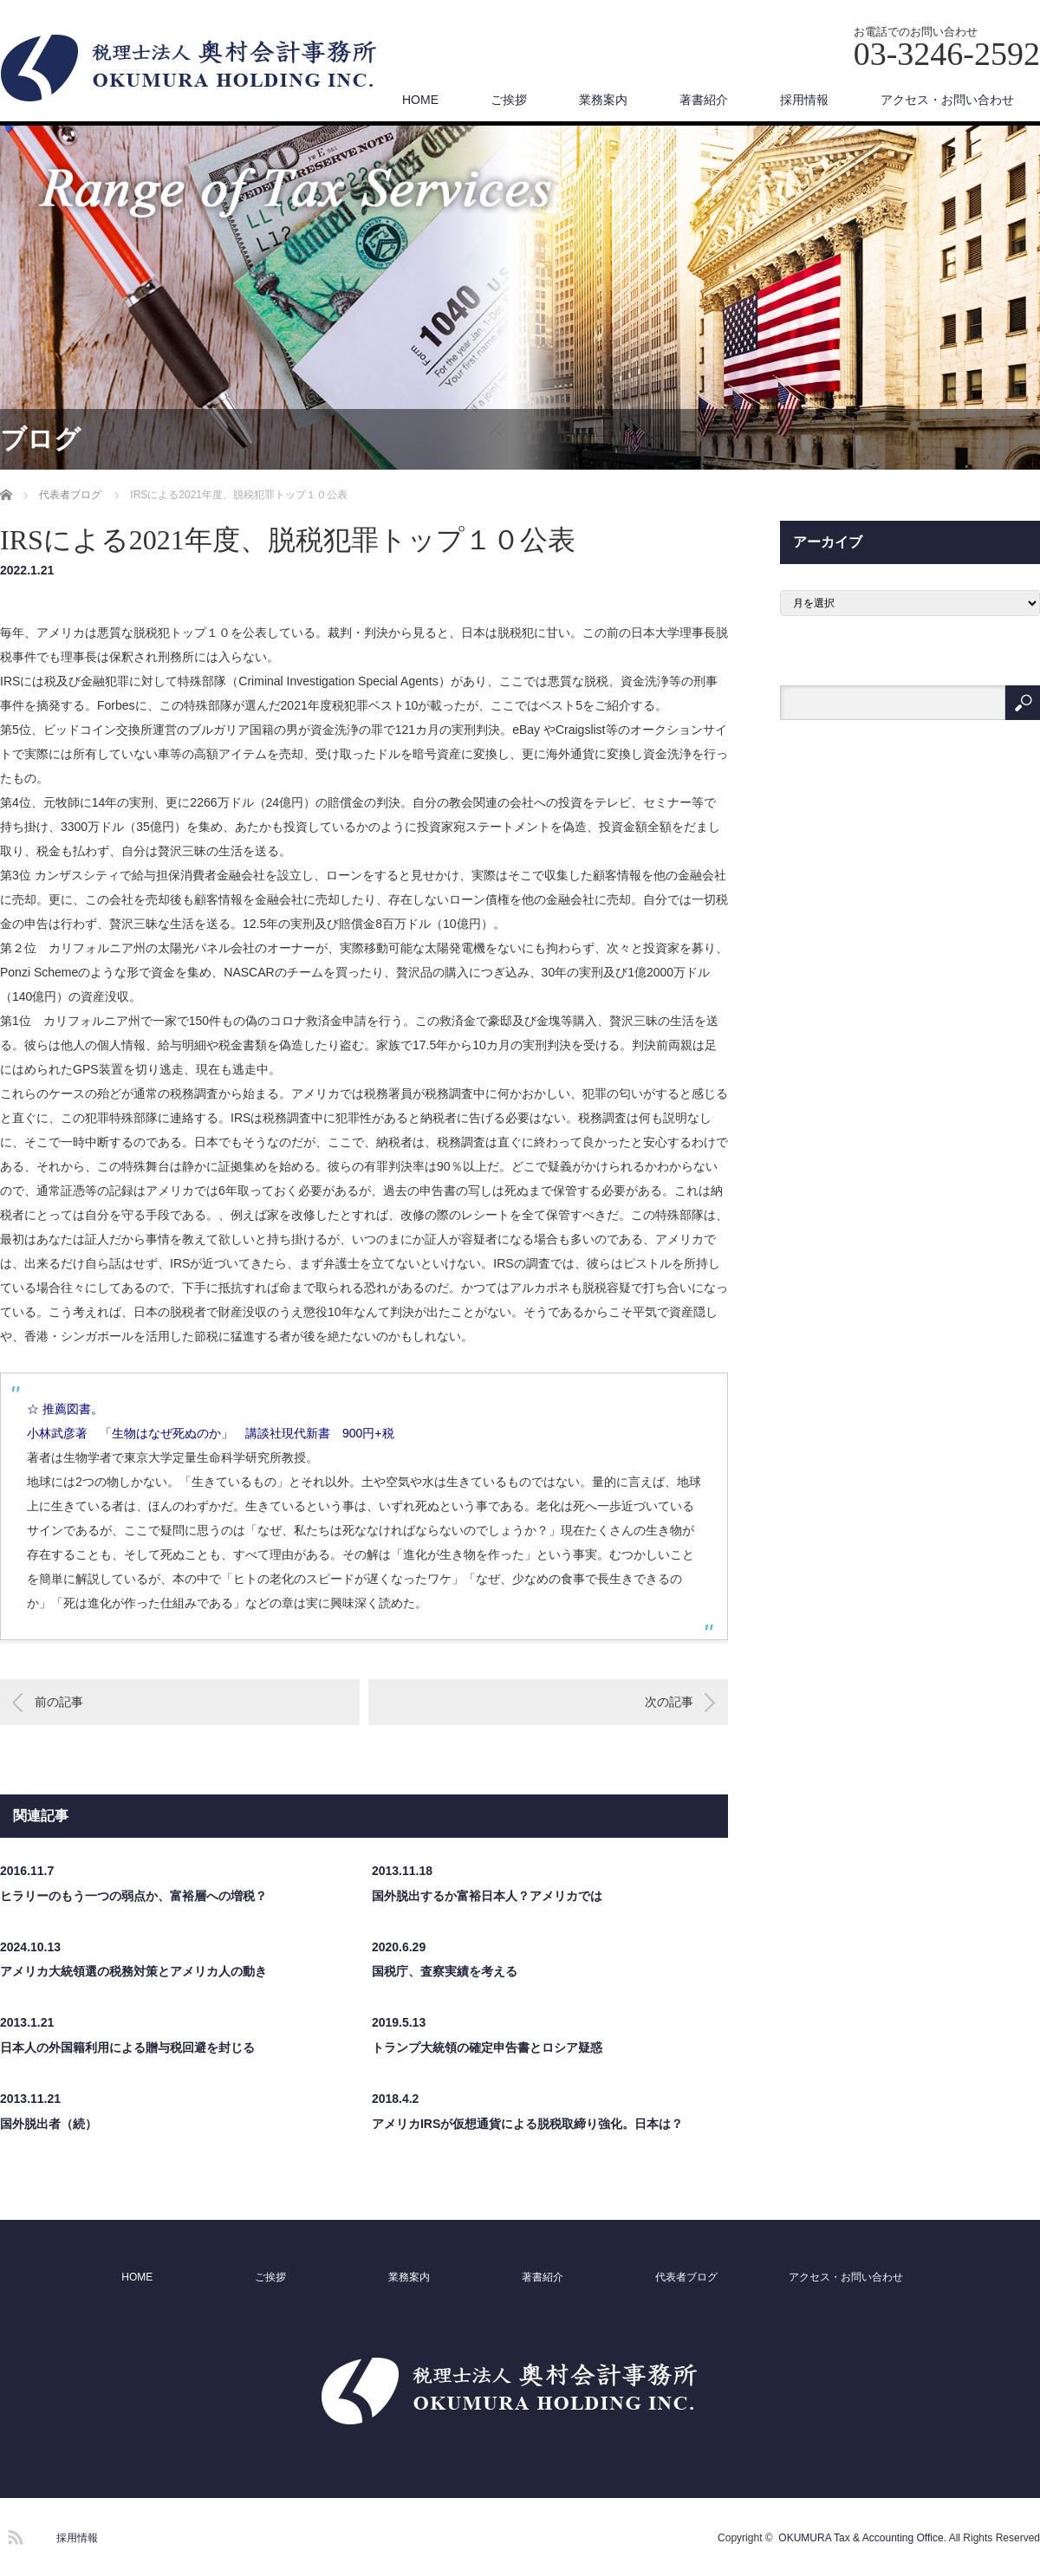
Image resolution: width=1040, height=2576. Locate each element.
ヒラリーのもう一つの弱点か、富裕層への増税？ (133, 1896)
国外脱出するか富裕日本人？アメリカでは (487, 1896)
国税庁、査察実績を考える (444, 1971)
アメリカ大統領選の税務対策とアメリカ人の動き (133, 1971)
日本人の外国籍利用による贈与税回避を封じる (127, 2047)
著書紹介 (703, 100)
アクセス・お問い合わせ (947, 100)
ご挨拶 (509, 100)
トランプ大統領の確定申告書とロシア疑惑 (487, 2047)
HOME (420, 100)
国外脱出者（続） (48, 2124)
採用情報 (804, 100)
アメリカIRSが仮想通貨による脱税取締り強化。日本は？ (527, 2124)
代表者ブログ (686, 2277)
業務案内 (603, 100)
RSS (13, 2534)
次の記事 (669, 1702)
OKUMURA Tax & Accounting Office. (862, 2538)
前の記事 (59, 1702)
